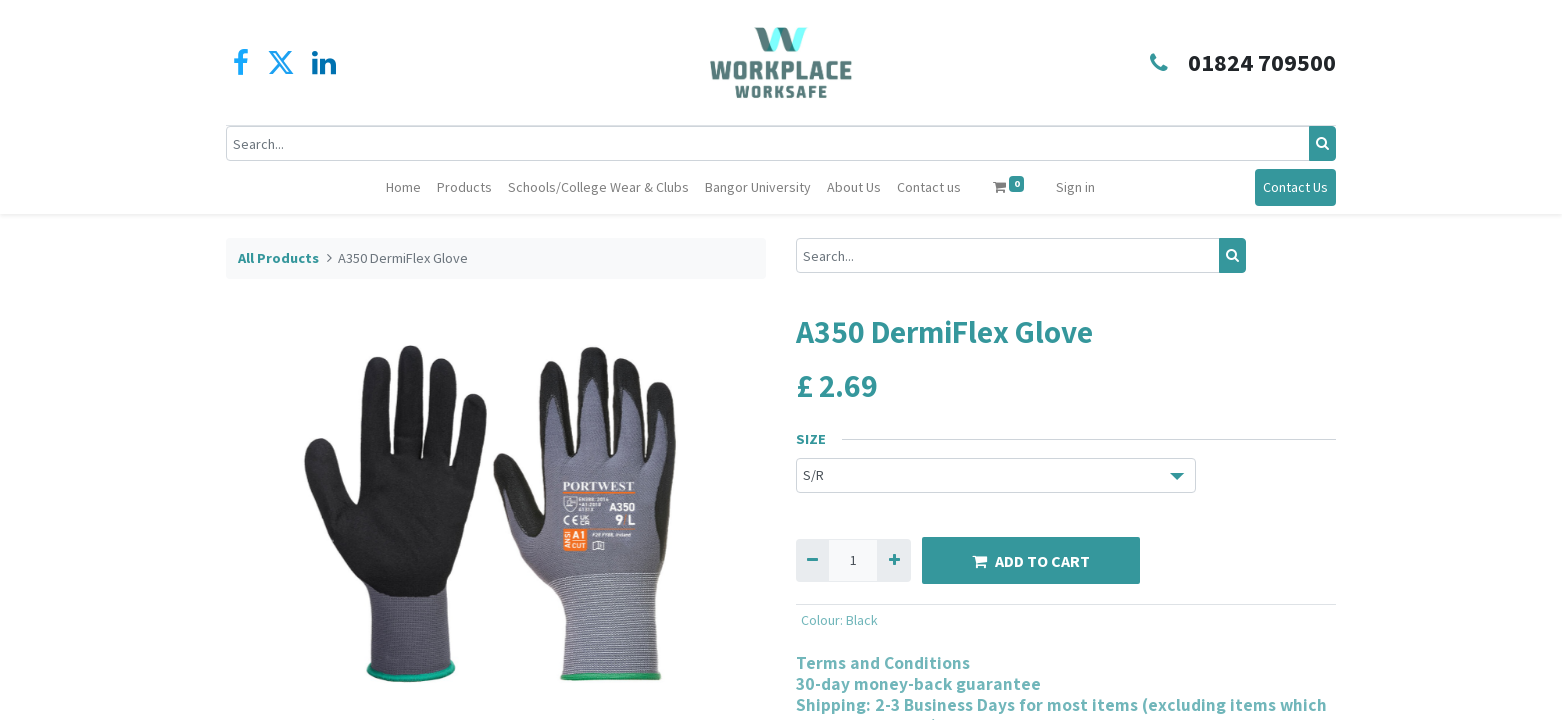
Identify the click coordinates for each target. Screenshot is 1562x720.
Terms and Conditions (883, 662)
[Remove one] (812, 560)
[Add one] (893, 560)
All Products (278, 258)
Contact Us (1295, 187)
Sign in (1075, 187)
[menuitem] (403, 187)
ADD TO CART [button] (1031, 561)
